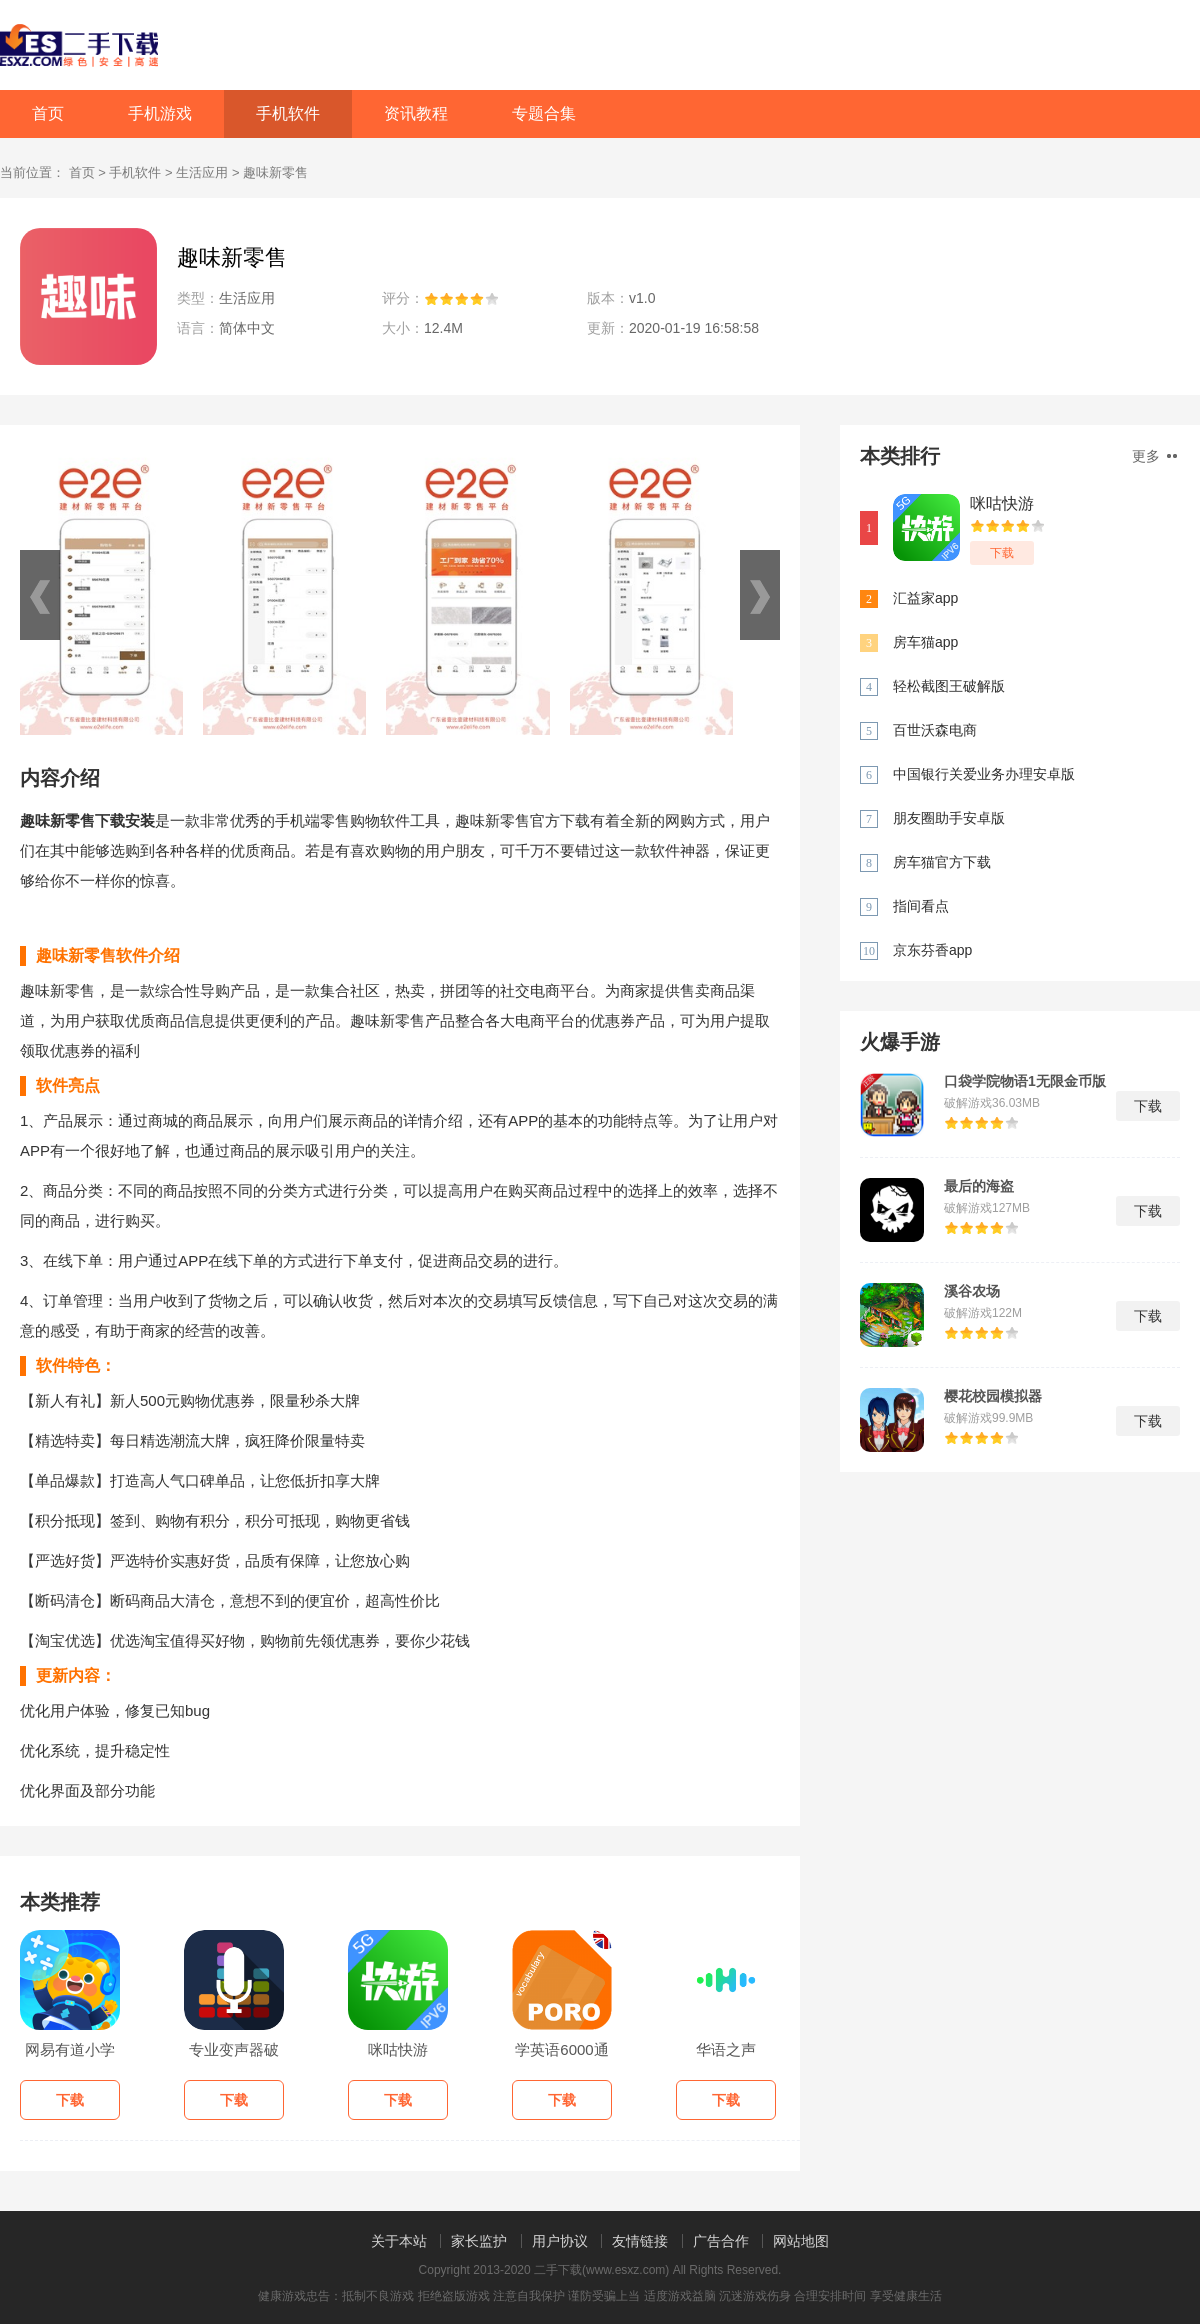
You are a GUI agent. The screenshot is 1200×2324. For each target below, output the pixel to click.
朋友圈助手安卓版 (949, 818)
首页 (48, 113)
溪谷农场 (972, 1291)
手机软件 (288, 113)
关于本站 (399, 2241)
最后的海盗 (979, 1186)
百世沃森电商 (935, 730)
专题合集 (544, 113)
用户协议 (560, 2241)
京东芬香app (932, 950)
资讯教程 (416, 113)
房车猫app (925, 642)
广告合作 (721, 2241)
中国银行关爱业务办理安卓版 (984, 774)
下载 (1002, 553)
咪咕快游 (1002, 503)
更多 (1154, 456)
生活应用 (202, 172)
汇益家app (925, 598)
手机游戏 (160, 113)
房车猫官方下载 (942, 862)
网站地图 (801, 2241)
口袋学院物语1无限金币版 (1025, 1081)
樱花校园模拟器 (993, 1396)
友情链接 (640, 2241)
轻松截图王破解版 (949, 686)
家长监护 (479, 2241)
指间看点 (921, 906)
